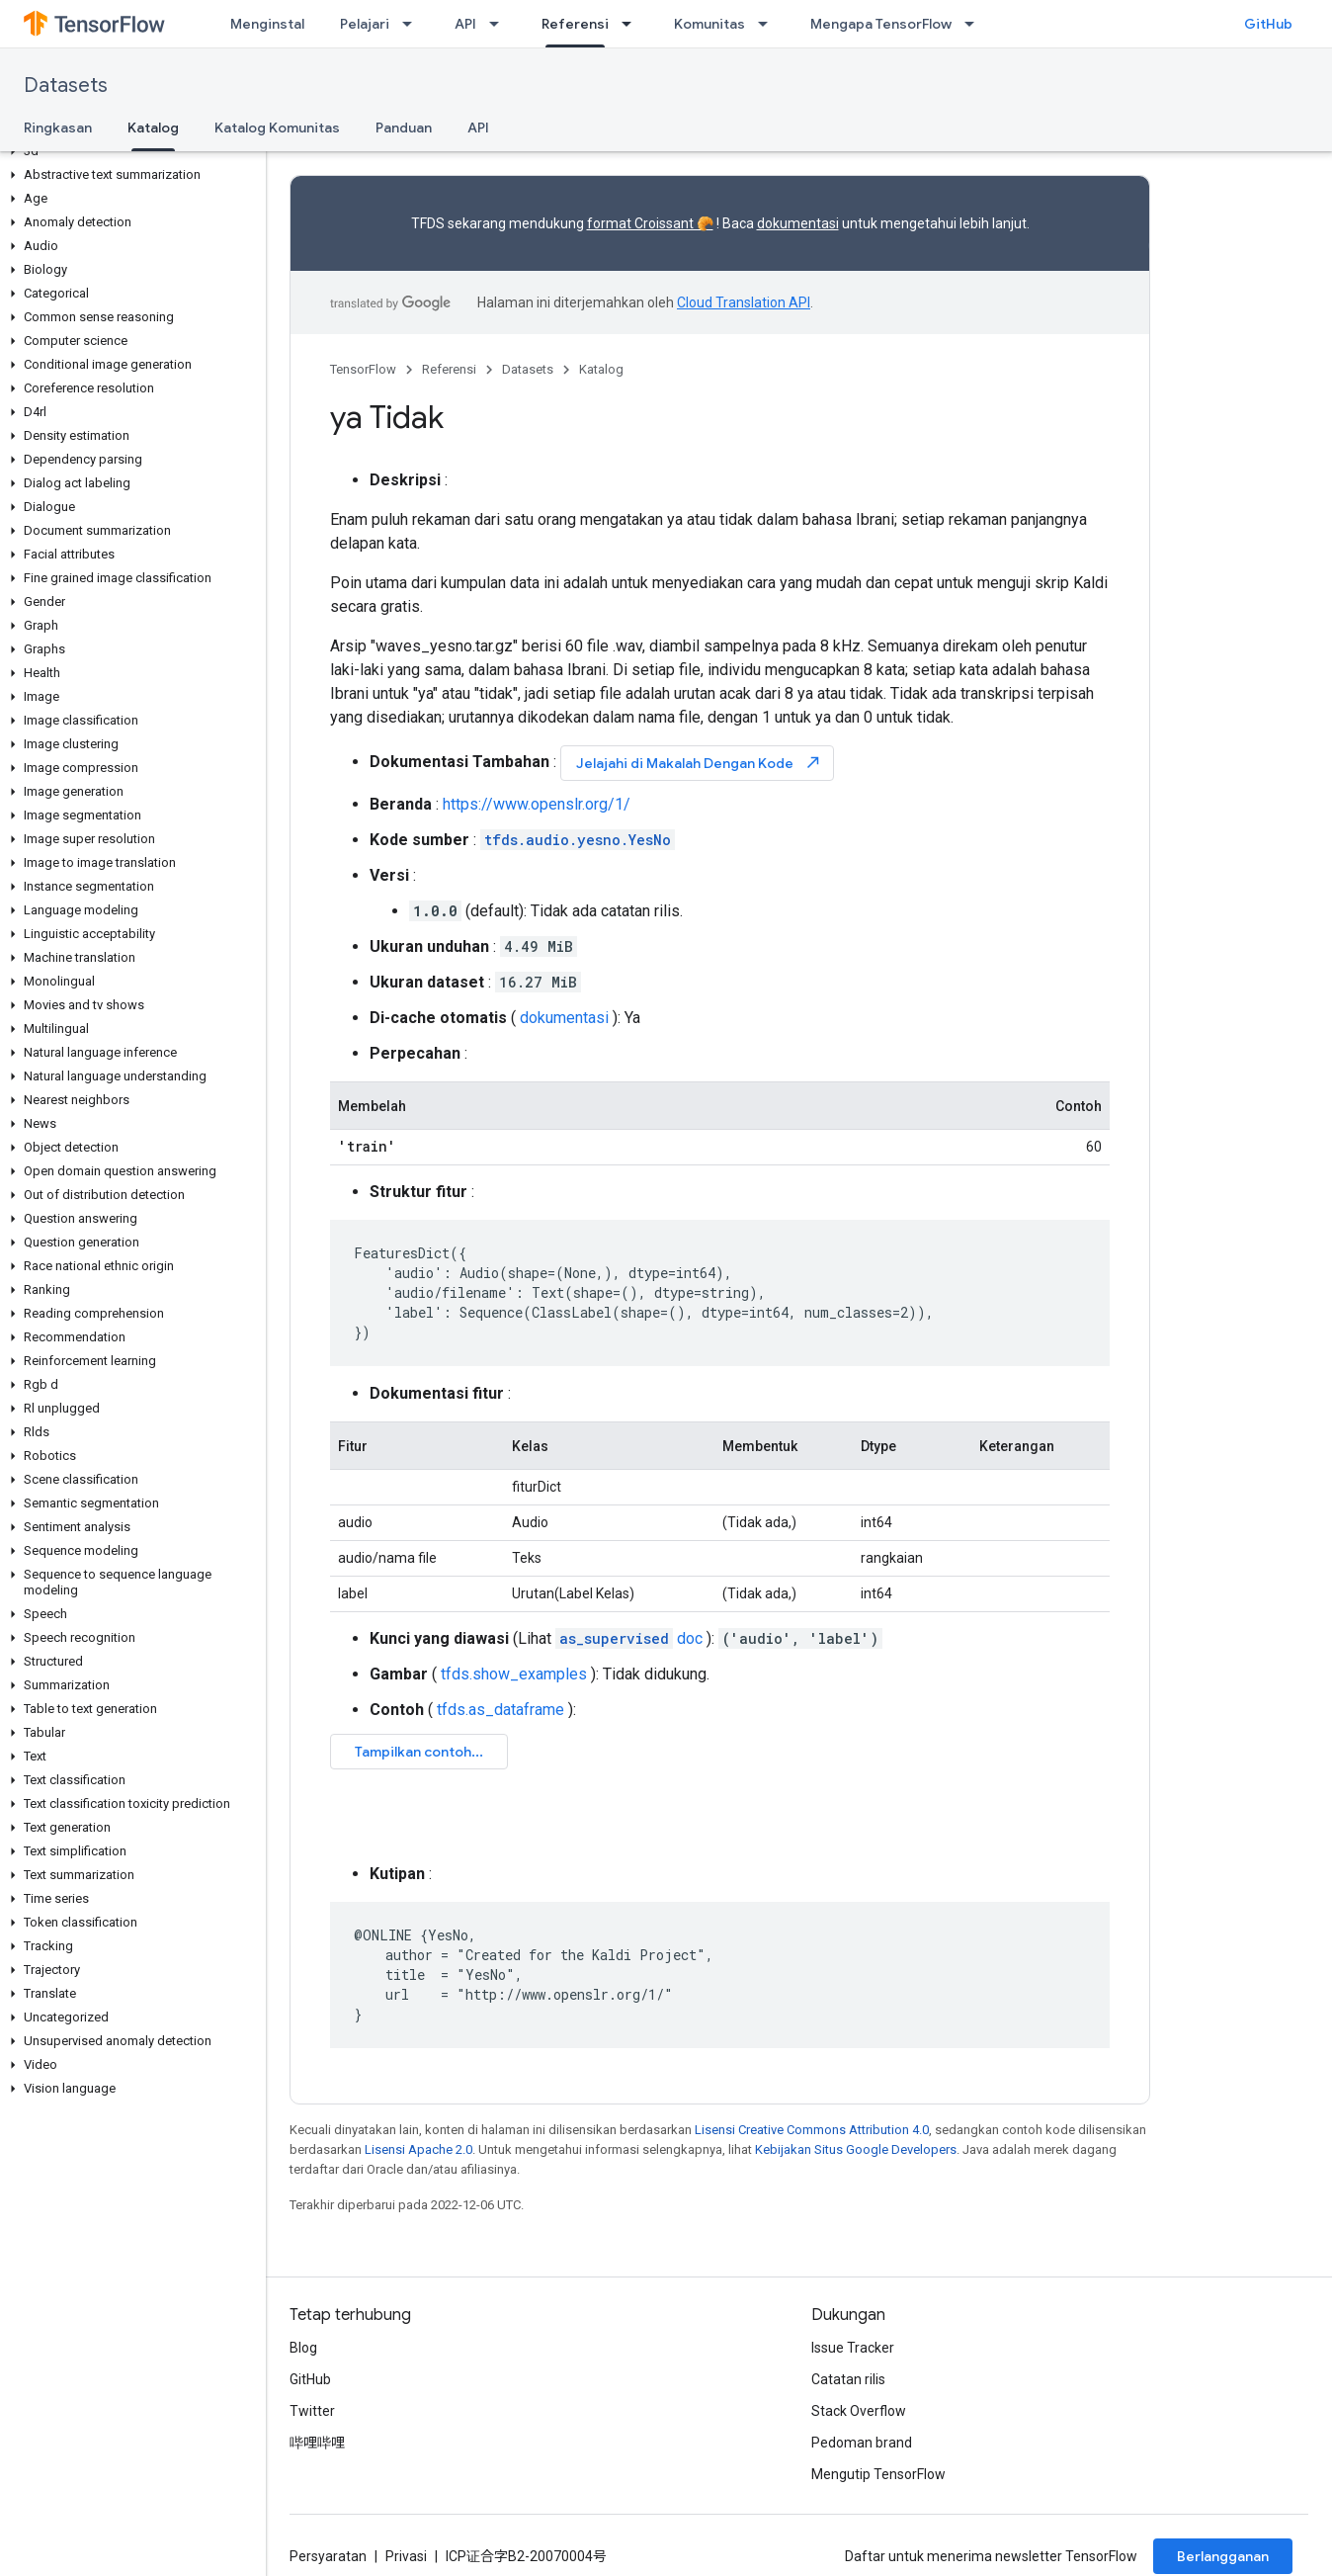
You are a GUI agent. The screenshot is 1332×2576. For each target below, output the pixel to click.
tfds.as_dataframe (500, 1709)
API (465, 24)
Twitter (312, 2411)
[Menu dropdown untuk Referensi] (632, 23)
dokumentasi (798, 223)
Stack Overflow (858, 2411)
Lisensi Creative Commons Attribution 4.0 (812, 2129)
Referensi (449, 369)
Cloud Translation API (743, 302)
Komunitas (709, 24)
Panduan (403, 127)
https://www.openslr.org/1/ (536, 804)
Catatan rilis (848, 2379)
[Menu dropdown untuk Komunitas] (768, 23)
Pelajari (364, 24)
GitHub (1268, 24)
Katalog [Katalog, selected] (153, 127)
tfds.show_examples (514, 1674)
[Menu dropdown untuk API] (500, 23)
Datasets (66, 85)
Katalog (601, 369)
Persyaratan (328, 2556)
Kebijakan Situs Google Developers (856, 2149)
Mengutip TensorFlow (878, 2474)
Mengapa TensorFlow (881, 24)
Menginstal (267, 24)
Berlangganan (1223, 2556)
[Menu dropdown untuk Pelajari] (413, 23)
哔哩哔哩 (317, 2442)
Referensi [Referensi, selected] (575, 24)
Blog (303, 2348)
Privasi (406, 2556)
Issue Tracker (852, 2348)
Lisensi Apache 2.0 (418, 2149)
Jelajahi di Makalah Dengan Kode (699, 762)
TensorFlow (363, 369)
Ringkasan (58, 127)
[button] (129, 151)
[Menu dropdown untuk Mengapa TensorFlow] (975, 23)
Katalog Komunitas (277, 127)
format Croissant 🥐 (650, 223)
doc (629, 1638)
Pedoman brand (861, 2442)
